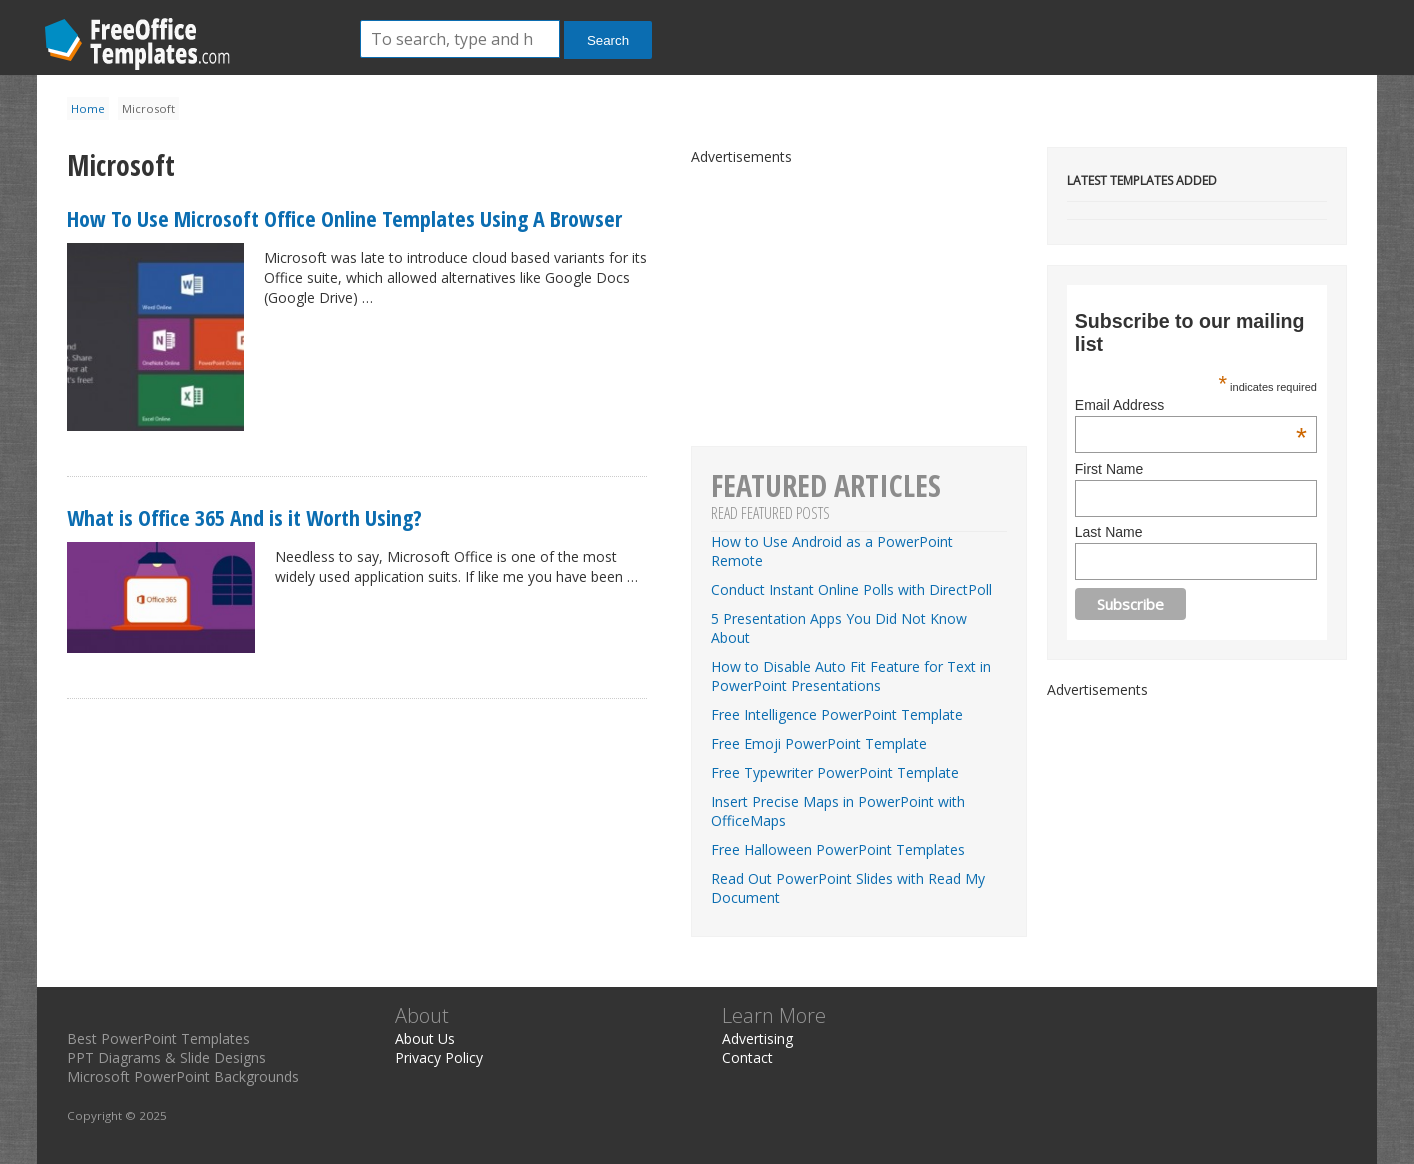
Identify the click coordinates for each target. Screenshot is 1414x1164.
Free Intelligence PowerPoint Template (837, 714)
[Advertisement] (1197, 824)
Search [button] (608, 40)
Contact (747, 1057)
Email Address (1191, 405)
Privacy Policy (439, 1057)
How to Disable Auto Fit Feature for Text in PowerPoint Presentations (851, 676)
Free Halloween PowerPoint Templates (838, 849)
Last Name (1109, 532)
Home (88, 108)
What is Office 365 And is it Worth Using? (244, 517)
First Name (1109, 469)
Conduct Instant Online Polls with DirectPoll (851, 589)
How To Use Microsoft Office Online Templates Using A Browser (344, 218)
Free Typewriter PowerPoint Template (835, 772)
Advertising (757, 1038)
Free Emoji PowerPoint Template (819, 743)
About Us (425, 1038)
